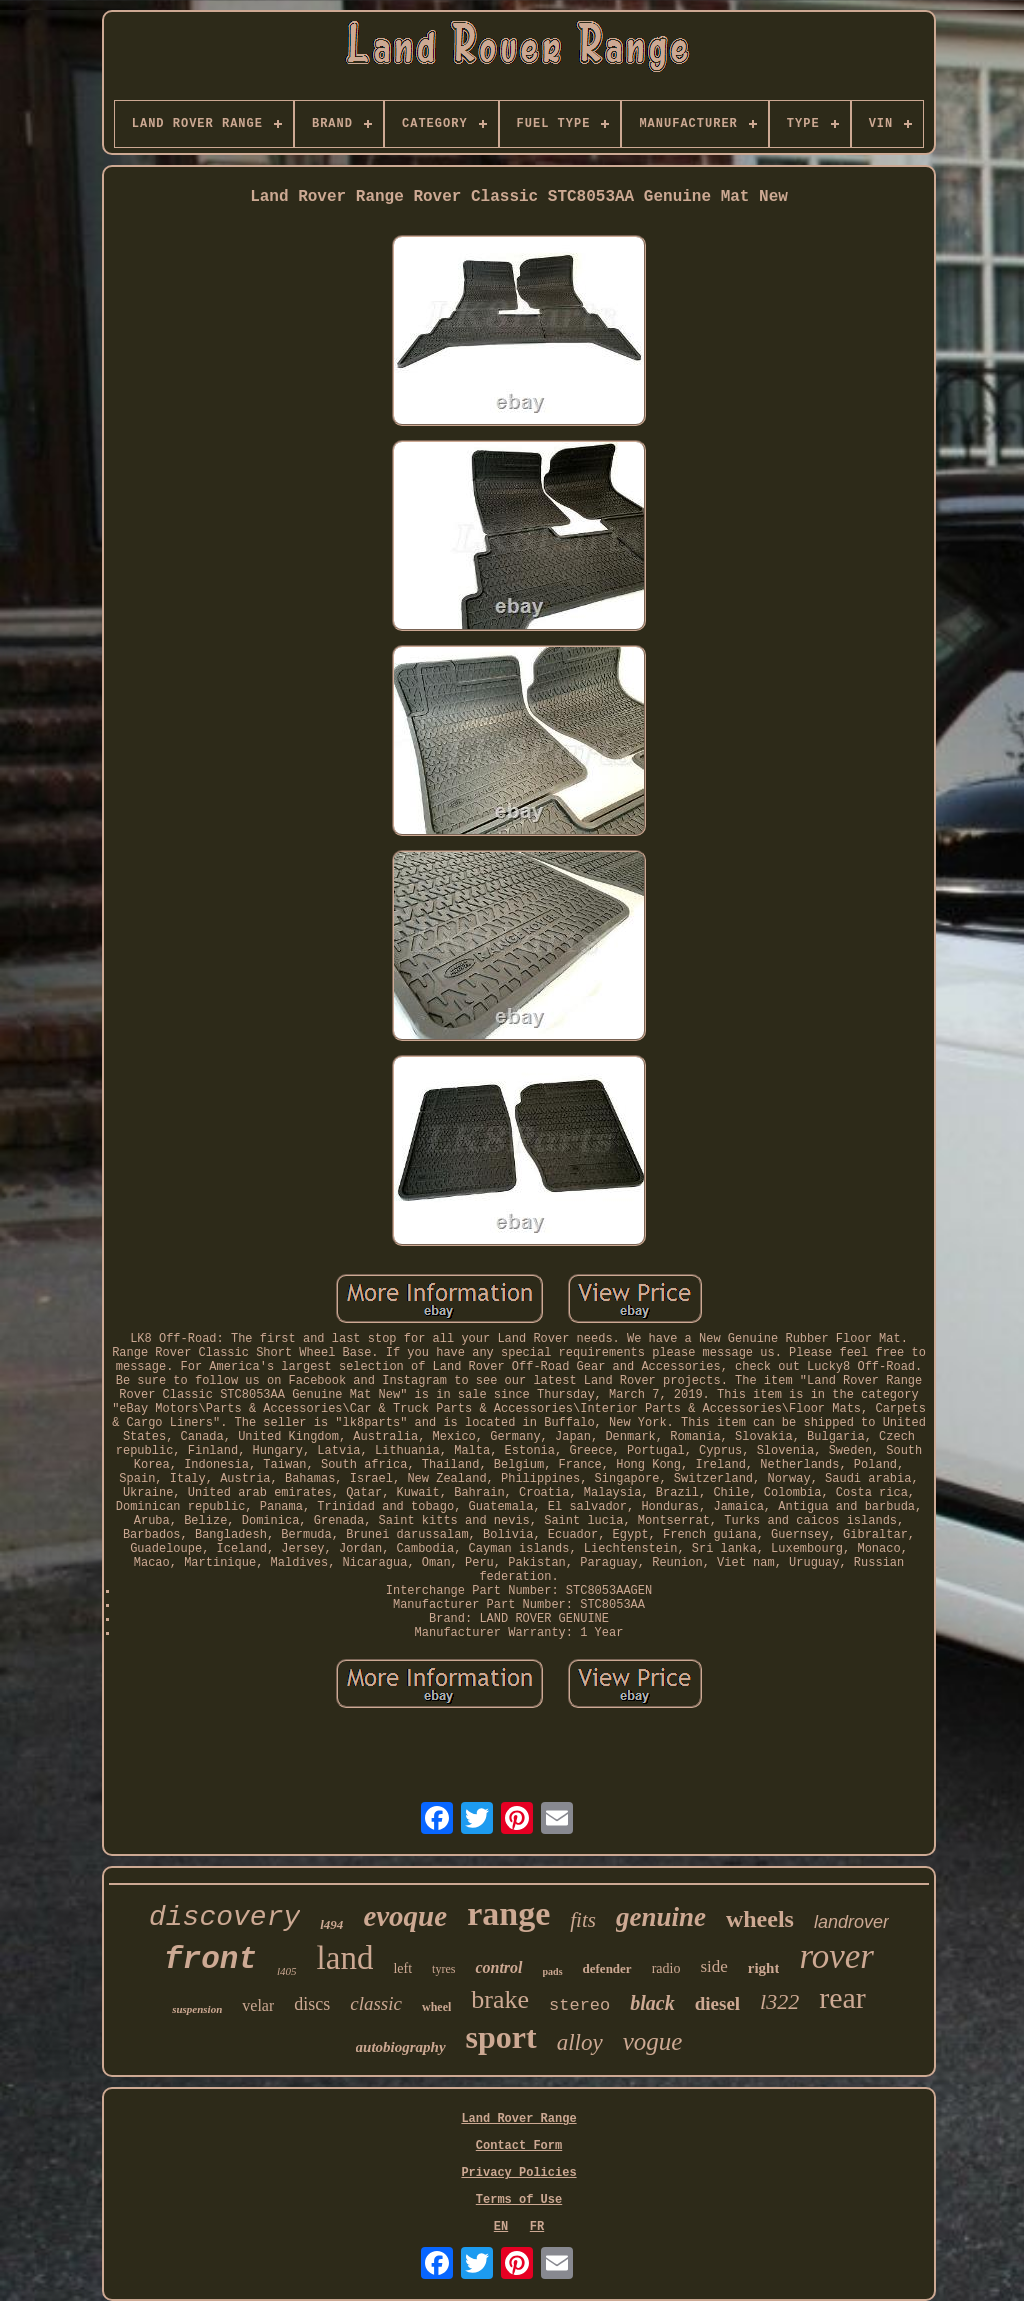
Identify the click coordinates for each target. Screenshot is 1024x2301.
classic (376, 2003)
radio (666, 1968)
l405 (287, 1971)
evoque (405, 1916)
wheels (760, 1919)
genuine (661, 1917)
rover (836, 1956)
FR (537, 2227)
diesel (717, 2003)
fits (583, 1920)
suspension (197, 2009)
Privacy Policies (518, 2173)
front (210, 1959)
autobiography (401, 2047)
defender (607, 1968)
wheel (436, 2007)
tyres (443, 1969)
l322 (779, 2001)
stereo (579, 2005)
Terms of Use (519, 2200)
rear (842, 1997)
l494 (331, 1924)
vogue (653, 2041)
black (652, 2003)
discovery (224, 1917)
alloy (580, 2042)
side (713, 1966)
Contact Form (519, 2146)
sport (501, 2037)
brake (500, 1999)
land (345, 1958)
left (402, 1968)
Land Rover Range (518, 2119)
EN (501, 2227)
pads (553, 1971)
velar (258, 2005)
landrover (851, 1922)
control (498, 1967)
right (764, 1968)
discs (312, 2004)
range (508, 1913)
